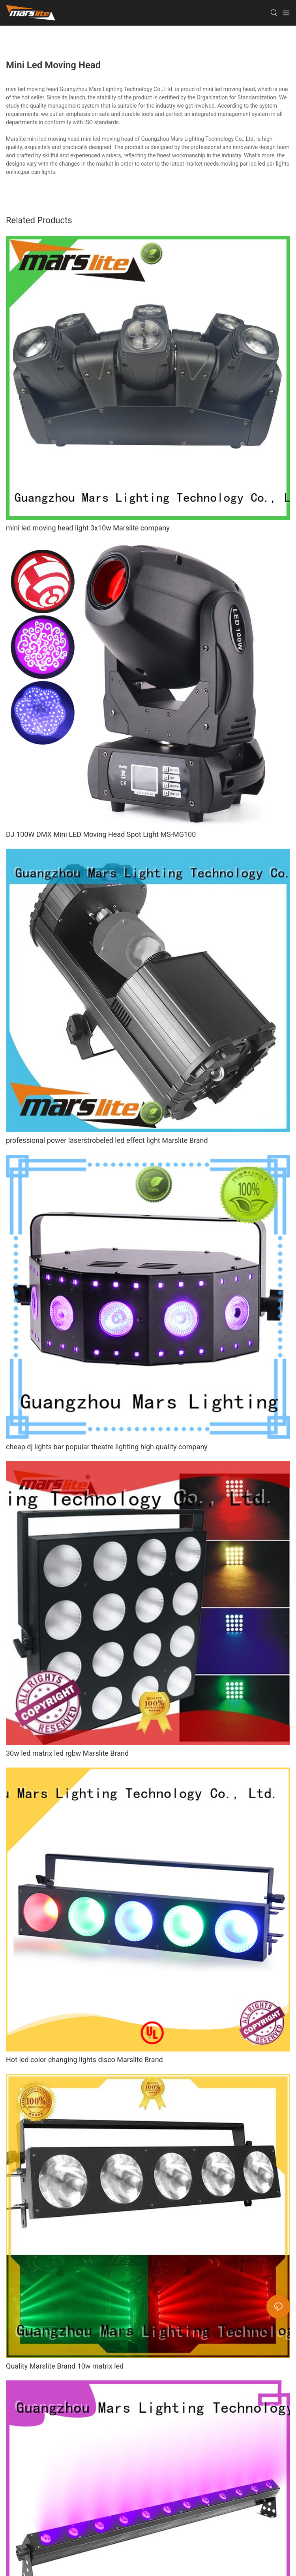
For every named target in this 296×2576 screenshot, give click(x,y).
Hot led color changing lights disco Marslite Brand (84, 2059)
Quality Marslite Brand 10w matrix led (65, 2366)
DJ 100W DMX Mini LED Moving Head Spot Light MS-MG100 (101, 834)
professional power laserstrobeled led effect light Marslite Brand (107, 1140)
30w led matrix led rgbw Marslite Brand (67, 1753)
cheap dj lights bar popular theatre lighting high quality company (107, 1447)
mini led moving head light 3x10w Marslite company (88, 528)
